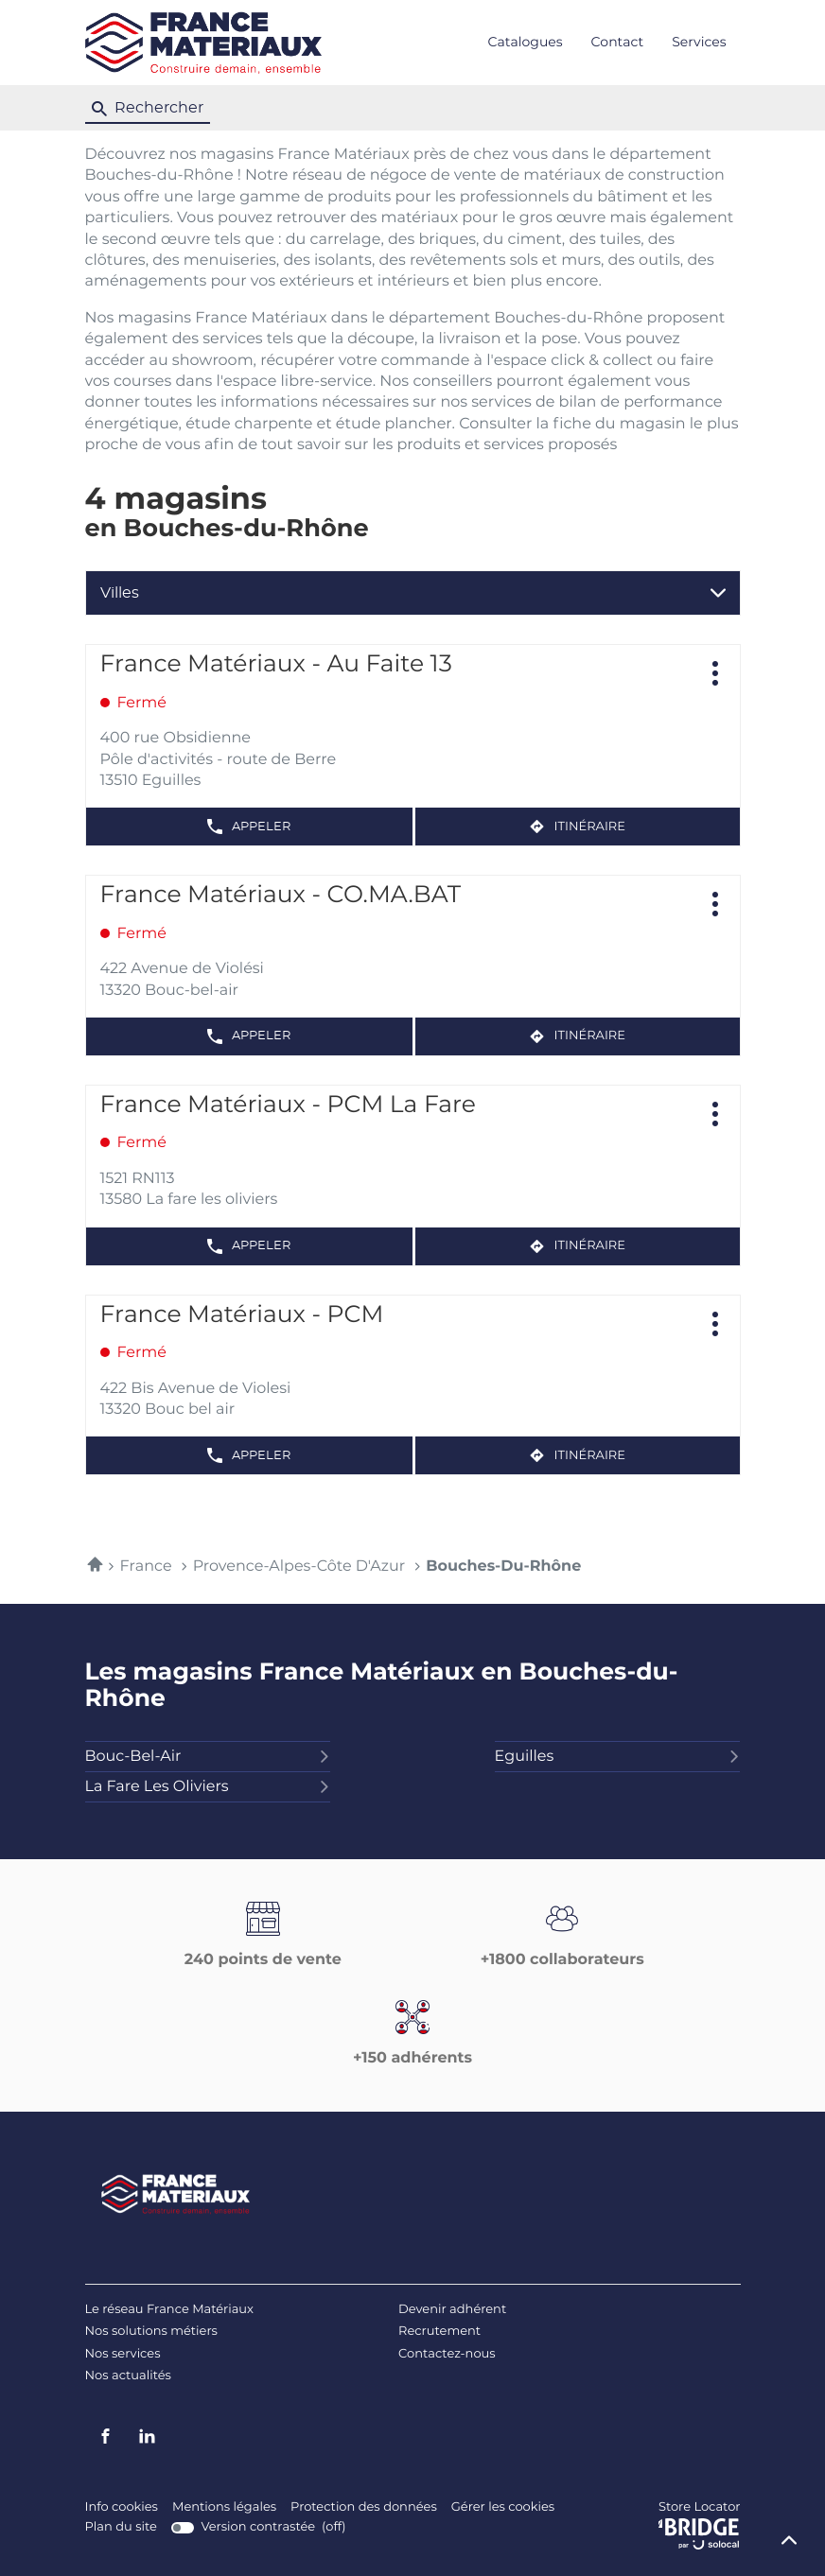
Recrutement (439, 2332)
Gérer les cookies (502, 2507)
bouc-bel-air (208, 1757)
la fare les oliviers (208, 1787)
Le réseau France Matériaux (170, 2310)
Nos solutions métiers (151, 2332)
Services (699, 42)
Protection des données (363, 2507)
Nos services (123, 2354)
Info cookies (121, 2507)
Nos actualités (128, 2376)
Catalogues (525, 42)
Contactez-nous (447, 2354)
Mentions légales (224, 2507)
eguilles (618, 1757)
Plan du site (121, 2527)
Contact (617, 42)
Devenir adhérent (452, 2310)
